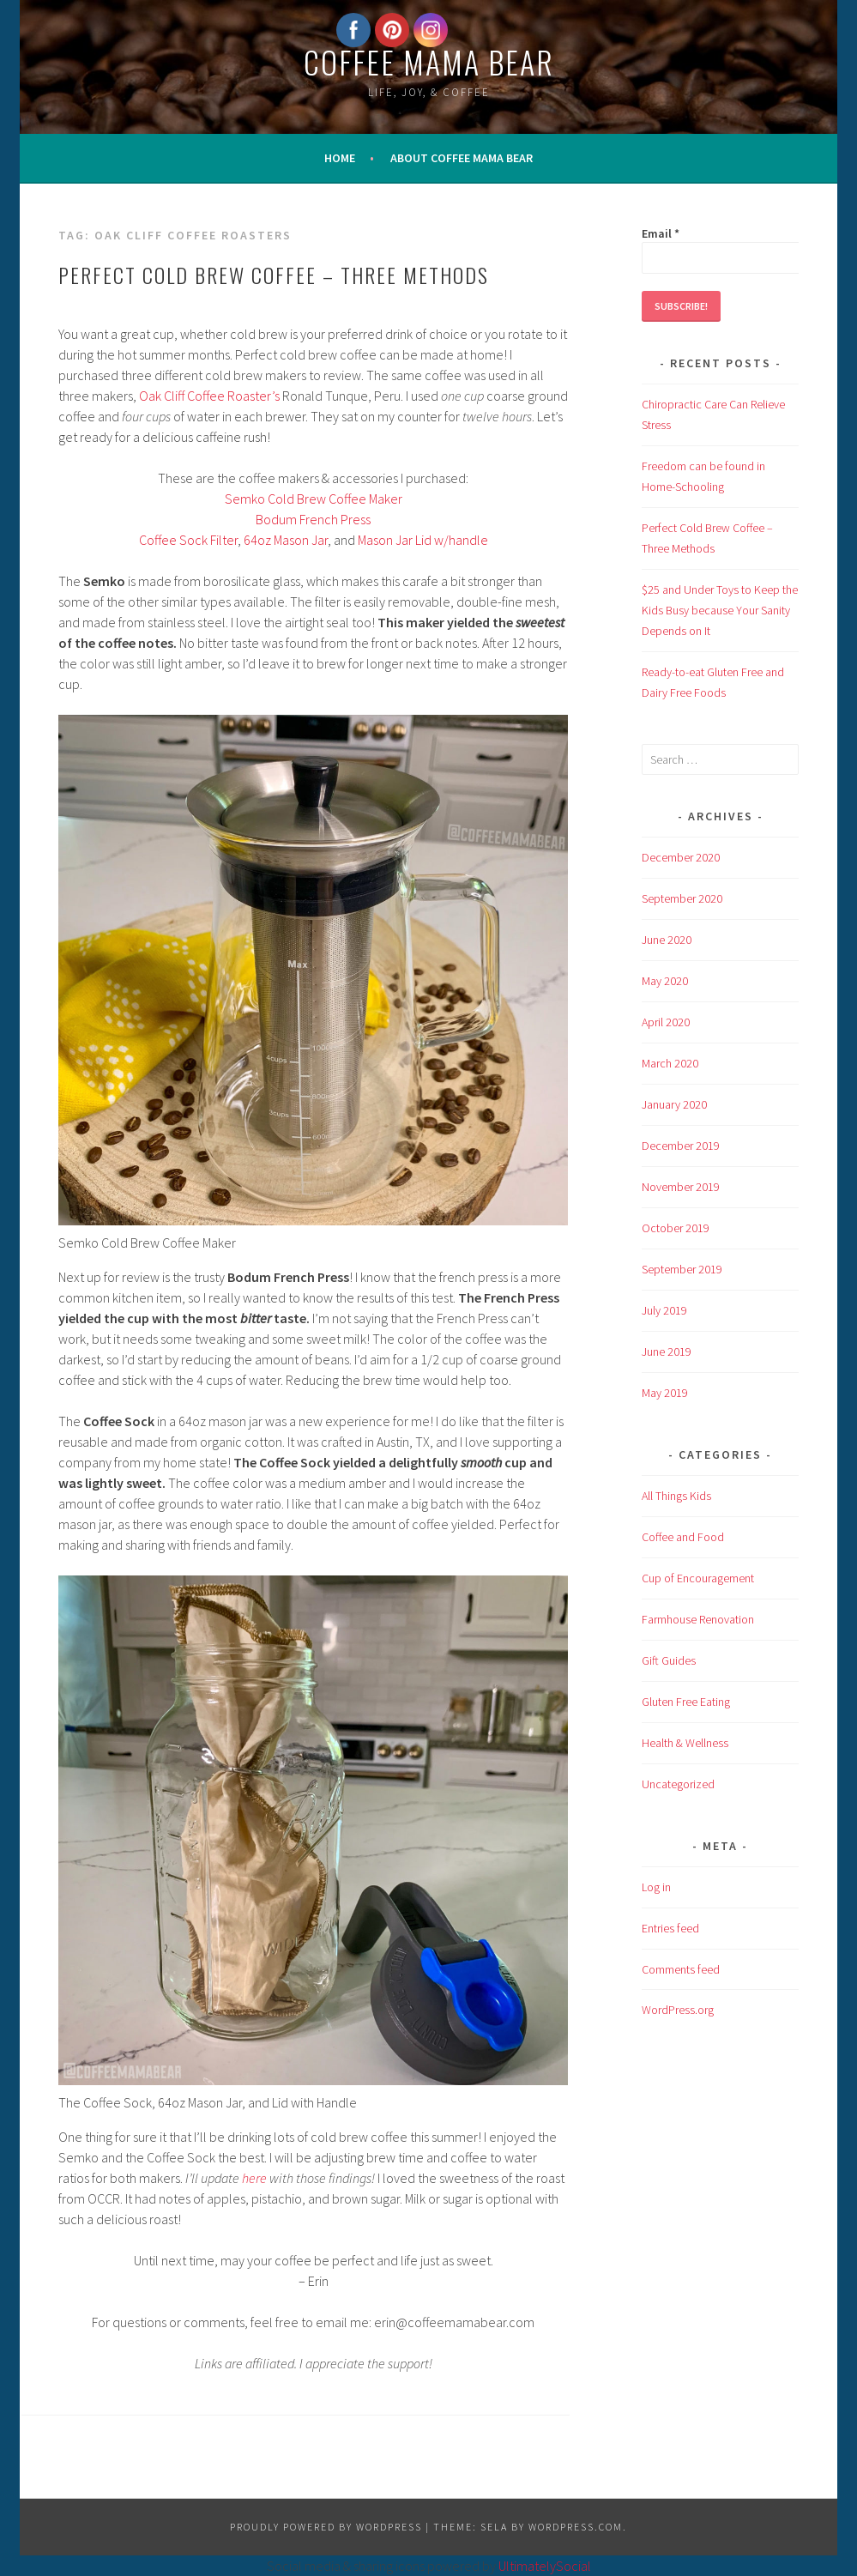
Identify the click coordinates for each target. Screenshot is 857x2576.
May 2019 (665, 1392)
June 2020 (666, 939)
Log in (656, 1887)
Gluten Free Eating (686, 1701)
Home (339, 158)
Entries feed (670, 1928)
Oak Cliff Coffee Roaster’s (209, 395)
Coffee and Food (683, 1537)
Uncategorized (678, 1784)
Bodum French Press (313, 519)
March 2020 (670, 1063)
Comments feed (681, 1969)
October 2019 (675, 1228)
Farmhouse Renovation (698, 1619)
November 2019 (681, 1186)
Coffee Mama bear (429, 61)
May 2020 (665, 981)
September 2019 (682, 1269)
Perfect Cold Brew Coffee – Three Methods (273, 274)
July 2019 (664, 1310)
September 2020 (682, 898)
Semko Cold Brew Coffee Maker (313, 498)
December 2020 (681, 857)
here (254, 2177)
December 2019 (681, 1145)
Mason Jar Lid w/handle (423, 539)
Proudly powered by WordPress (326, 2526)
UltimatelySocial (544, 2565)
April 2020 (666, 1022)
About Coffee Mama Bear (461, 158)
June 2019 (666, 1351)
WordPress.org (678, 2009)
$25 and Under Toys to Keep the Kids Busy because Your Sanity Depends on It (720, 610)
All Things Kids (676, 1495)
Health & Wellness (685, 1743)
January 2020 (674, 1104)
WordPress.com (575, 2526)
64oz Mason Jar (286, 539)
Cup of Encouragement (698, 1578)
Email (660, 233)
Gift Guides (669, 1660)
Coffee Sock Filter (188, 539)
